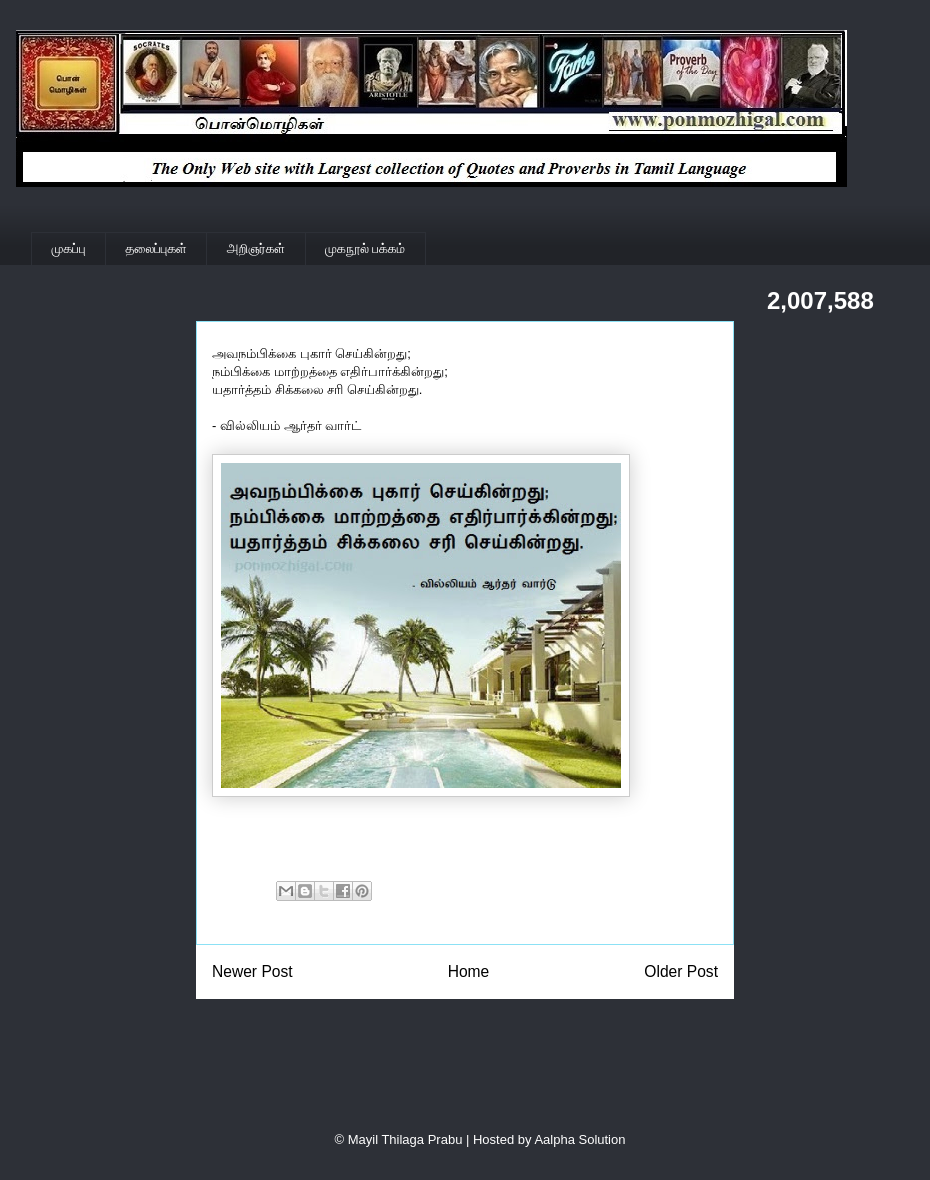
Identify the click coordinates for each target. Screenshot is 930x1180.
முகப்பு (69, 248)
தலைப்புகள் (156, 248)
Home (469, 971)
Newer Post (252, 971)
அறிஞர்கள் (256, 248)
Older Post (681, 971)
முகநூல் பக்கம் (365, 248)
